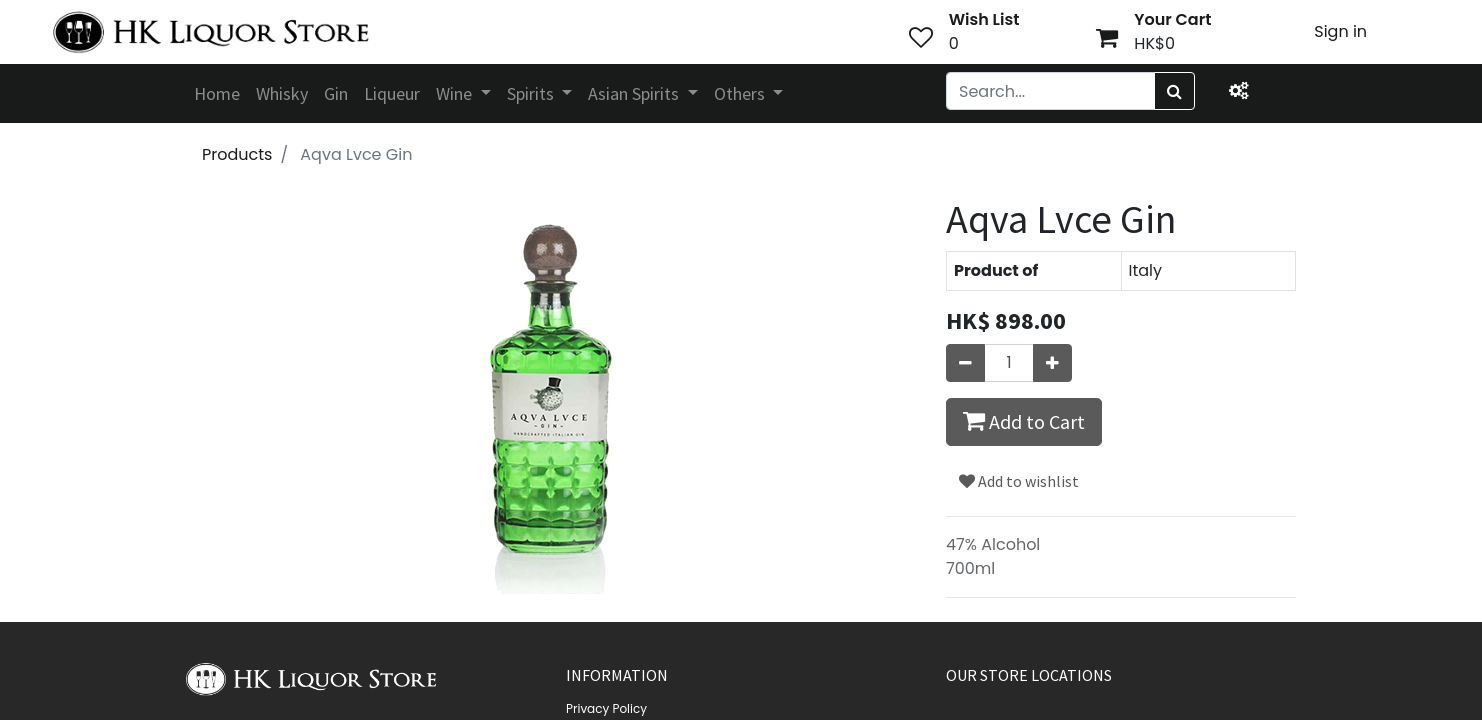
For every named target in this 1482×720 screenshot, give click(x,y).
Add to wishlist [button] (1019, 481)
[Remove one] (965, 363)
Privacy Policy (606, 708)
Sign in (1340, 31)
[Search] (1174, 91)
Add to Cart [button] (1024, 421)
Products (237, 154)
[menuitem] (217, 93)
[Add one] (1052, 363)
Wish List (984, 19)
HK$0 (1154, 43)
